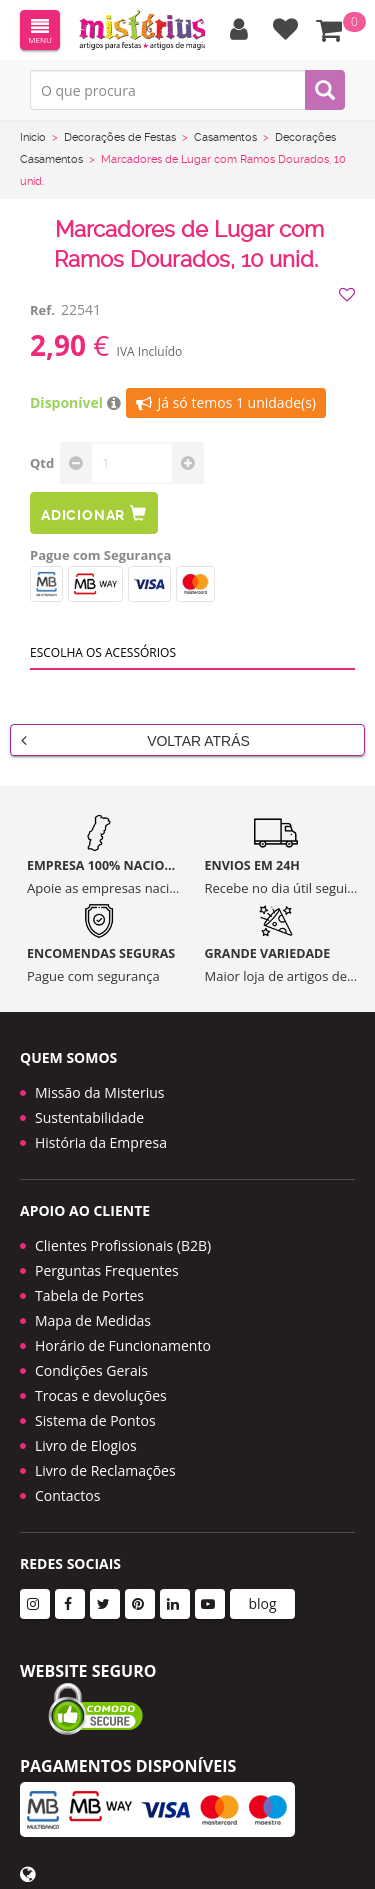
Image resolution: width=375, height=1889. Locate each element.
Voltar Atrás (135, 740)
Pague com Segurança (100, 555)
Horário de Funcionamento (123, 1345)
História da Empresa (101, 1142)
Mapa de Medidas (93, 1320)
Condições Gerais (91, 1370)
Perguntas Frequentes (107, 1270)
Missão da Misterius (99, 1092)
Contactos (67, 1495)
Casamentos (225, 137)
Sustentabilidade (89, 1117)
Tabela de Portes (89, 1295)
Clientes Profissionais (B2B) (123, 1245)
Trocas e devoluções (101, 1395)
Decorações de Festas (120, 137)
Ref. (42, 310)
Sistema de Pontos (95, 1420)
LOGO (142, 30)
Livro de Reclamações (105, 1470)
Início (33, 137)
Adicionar (94, 513)
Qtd (42, 463)
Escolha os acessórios (103, 652)
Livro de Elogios (86, 1445)
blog (262, 1603)
